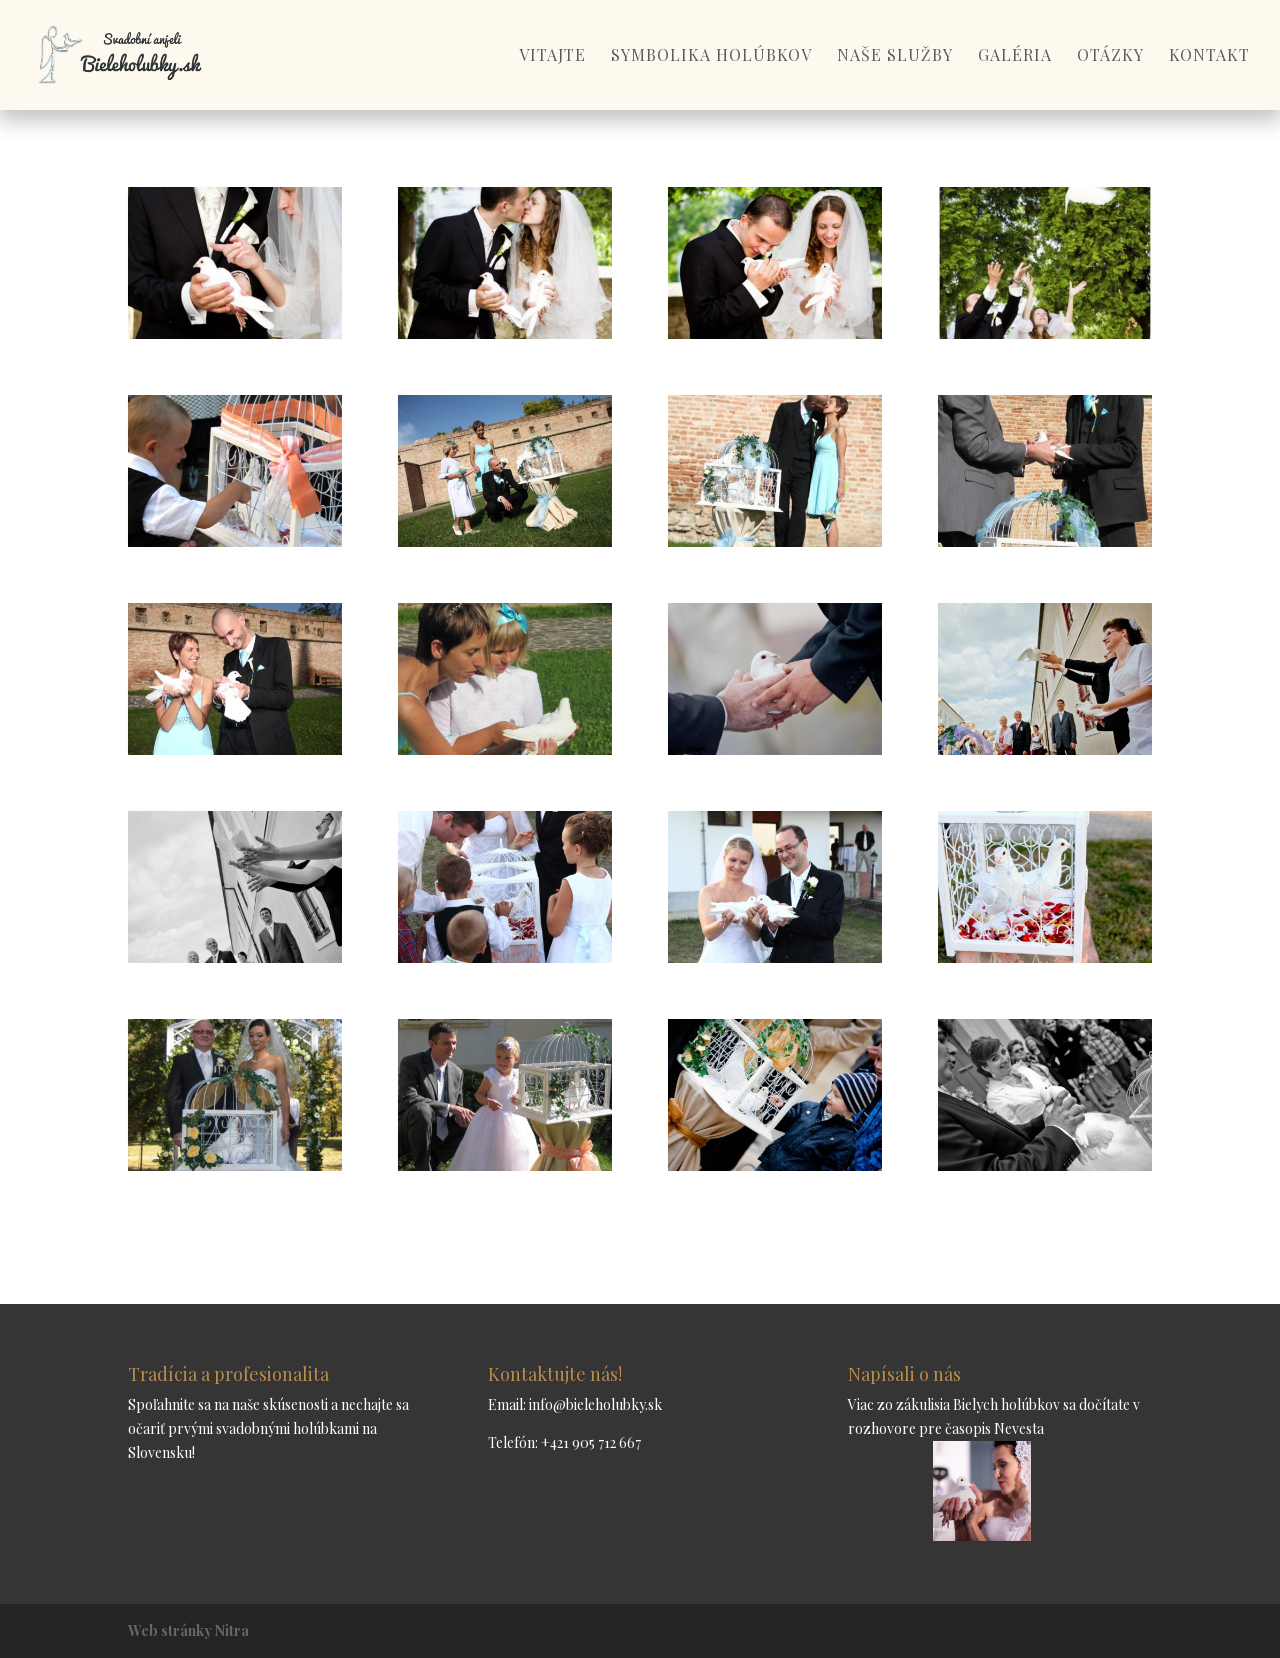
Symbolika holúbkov (711, 56)
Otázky (1110, 56)
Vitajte (552, 56)
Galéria (1015, 56)
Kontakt (1209, 56)
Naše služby (895, 56)
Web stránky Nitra (188, 1630)
